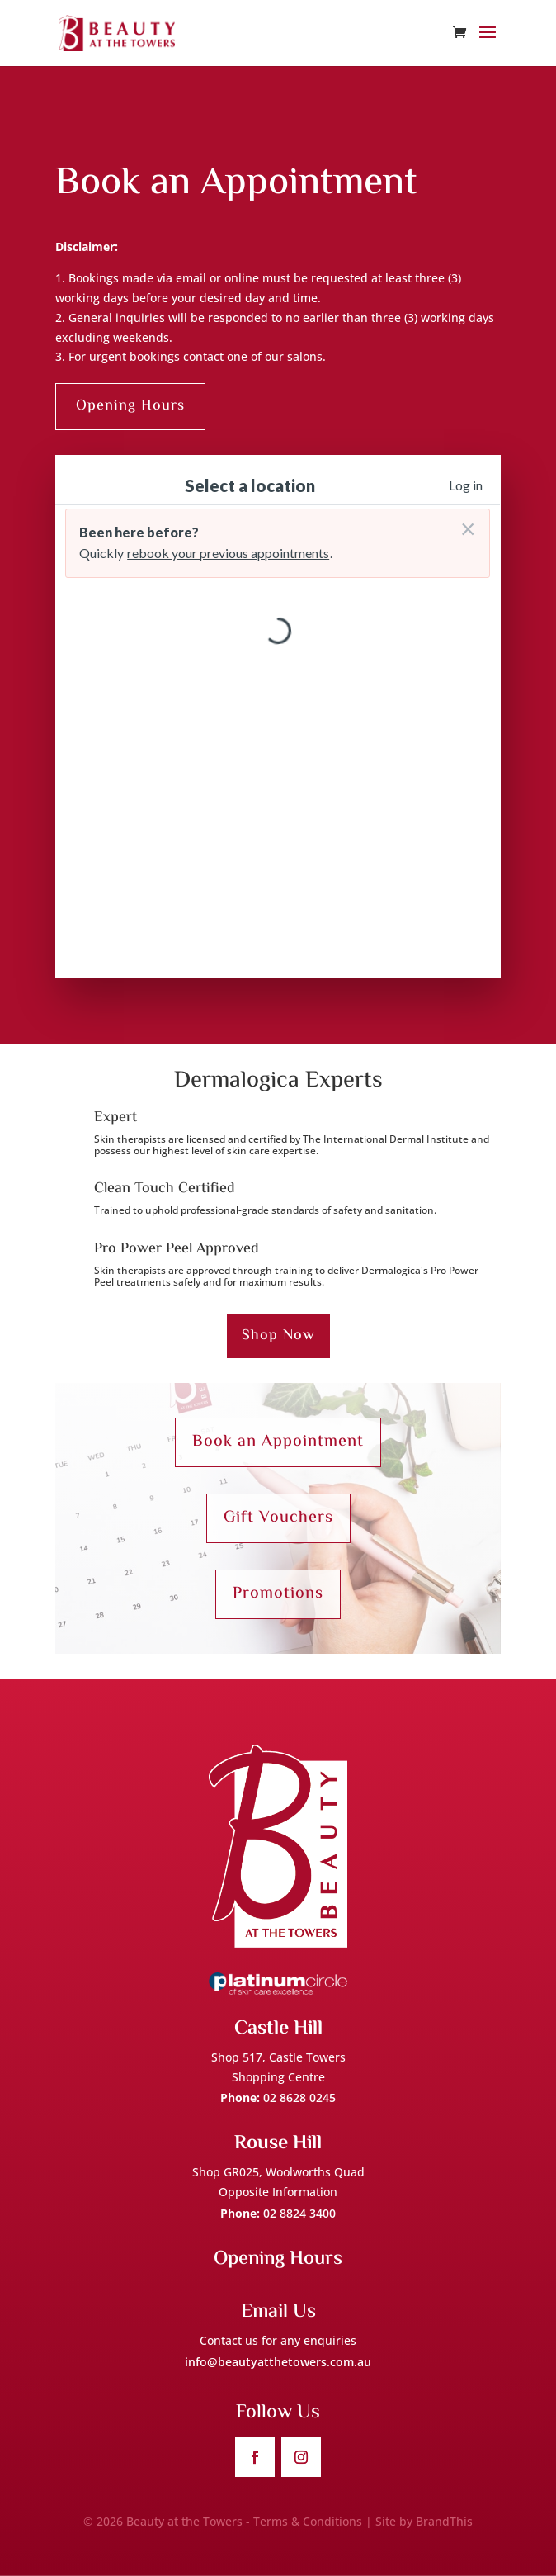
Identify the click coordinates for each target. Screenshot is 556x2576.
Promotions (278, 1594)
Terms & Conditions (307, 2521)
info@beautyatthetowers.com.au (278, 2362)
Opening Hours (130, 406)
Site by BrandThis (424, 2521)
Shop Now (278, 1335)
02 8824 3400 (299, 2213)
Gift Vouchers (278, 1518)
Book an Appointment (278, 1442)
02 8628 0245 (299, 2097)
